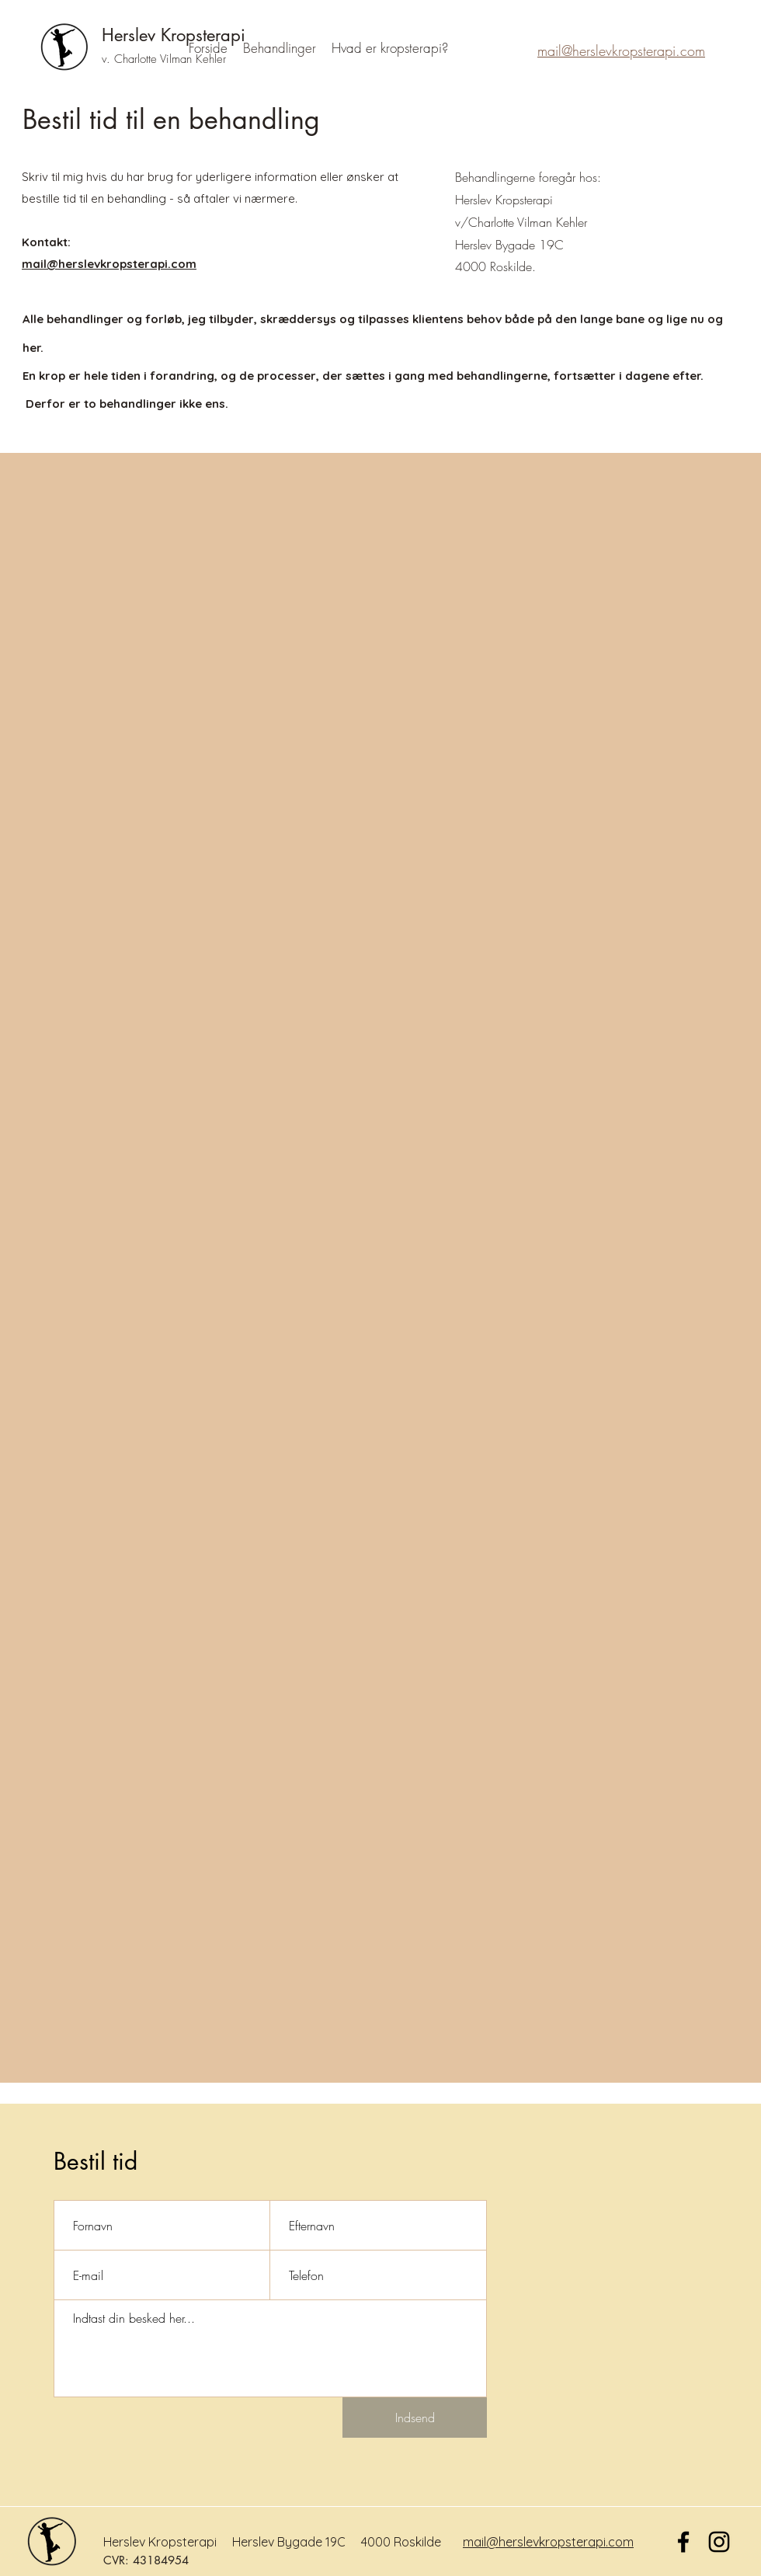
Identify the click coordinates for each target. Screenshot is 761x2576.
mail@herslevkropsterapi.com (548, 2542)
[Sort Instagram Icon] (719, 2542)
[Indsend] (414, 2417)
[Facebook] (683, 2542)
